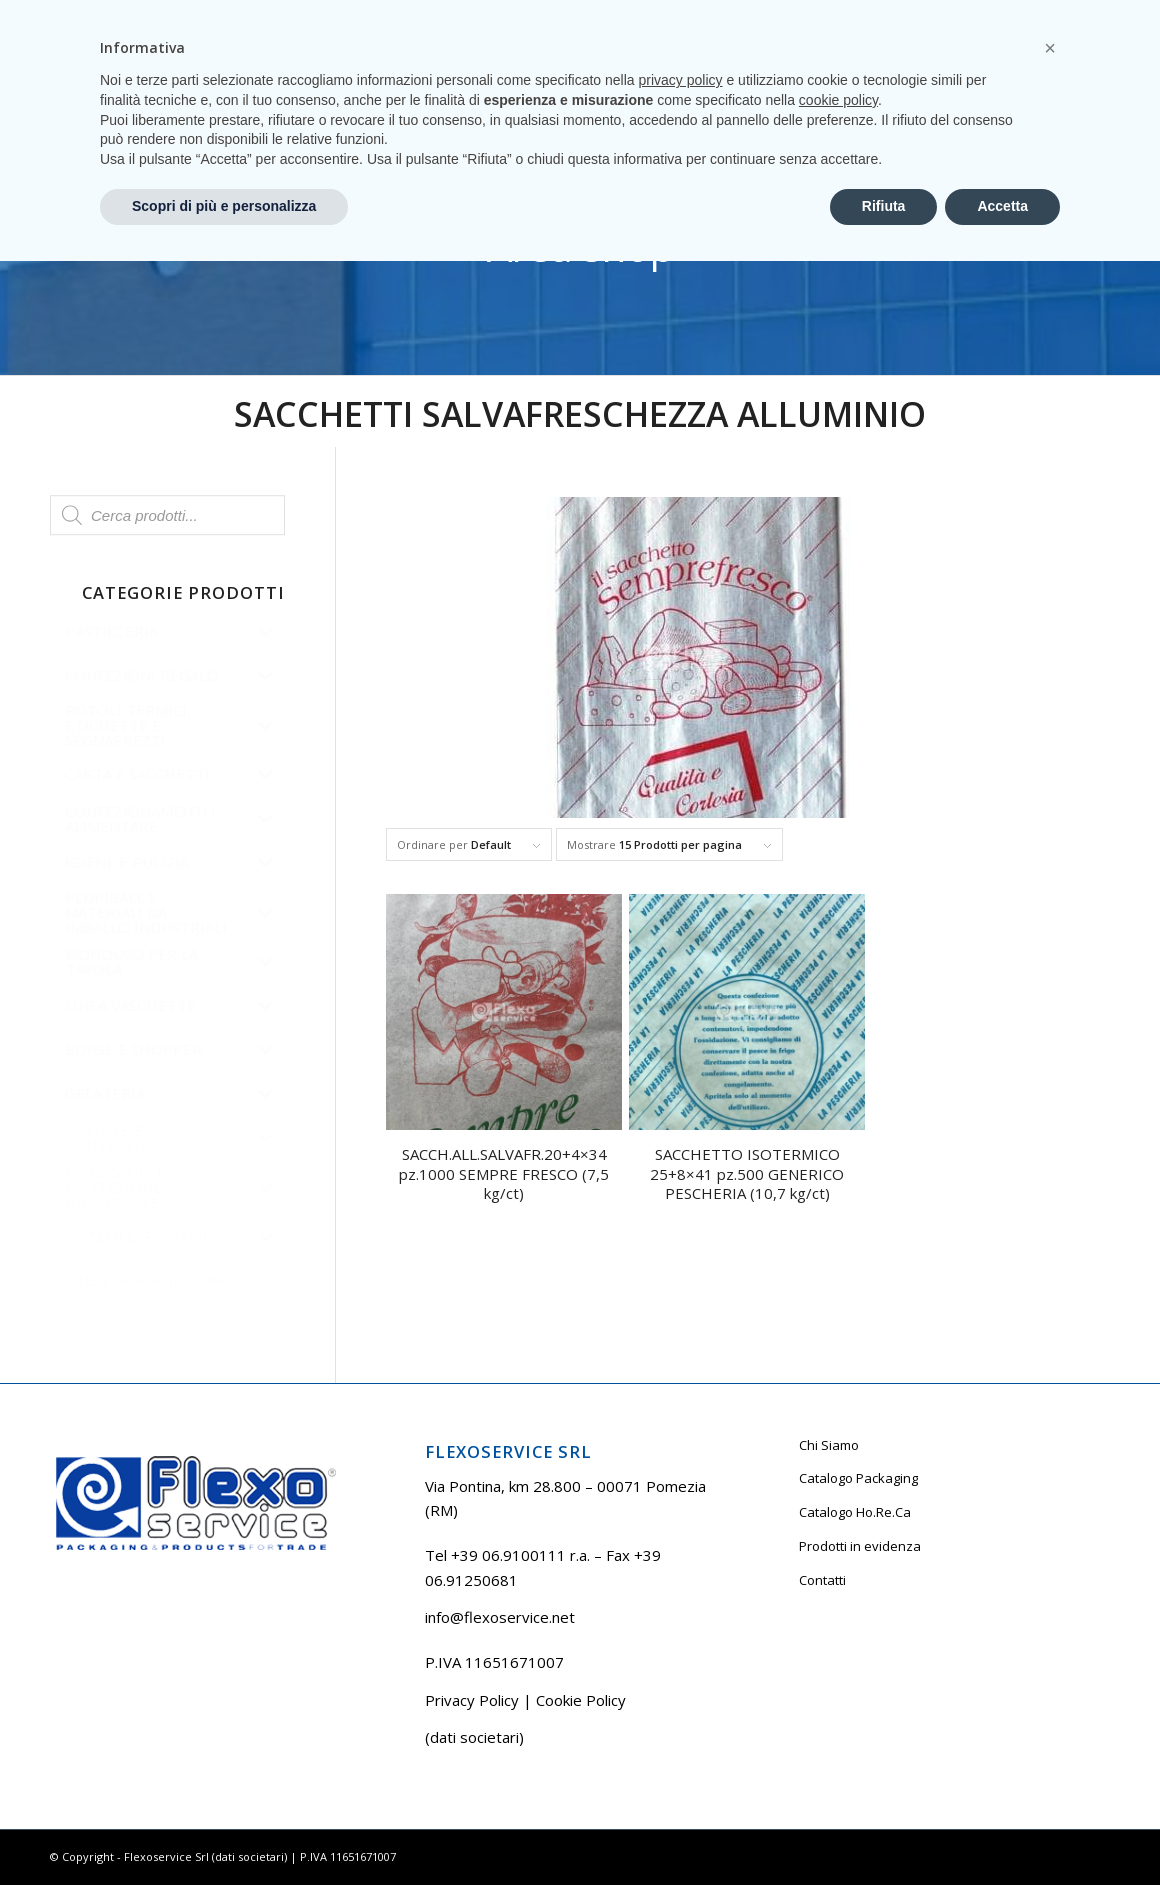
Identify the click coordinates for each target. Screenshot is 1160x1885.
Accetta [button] (1002, 1830)
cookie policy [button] (838, 1724)
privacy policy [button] (681, 1704)
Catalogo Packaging (858, 1478)
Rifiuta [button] (884, 1830)
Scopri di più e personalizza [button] (224, 1830)
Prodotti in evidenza (860, 1546)
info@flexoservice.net (500, 1617)
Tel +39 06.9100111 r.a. (110, 14)
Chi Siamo (829, 1445)
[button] (1050, 1672)
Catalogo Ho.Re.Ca (855, 1512)
